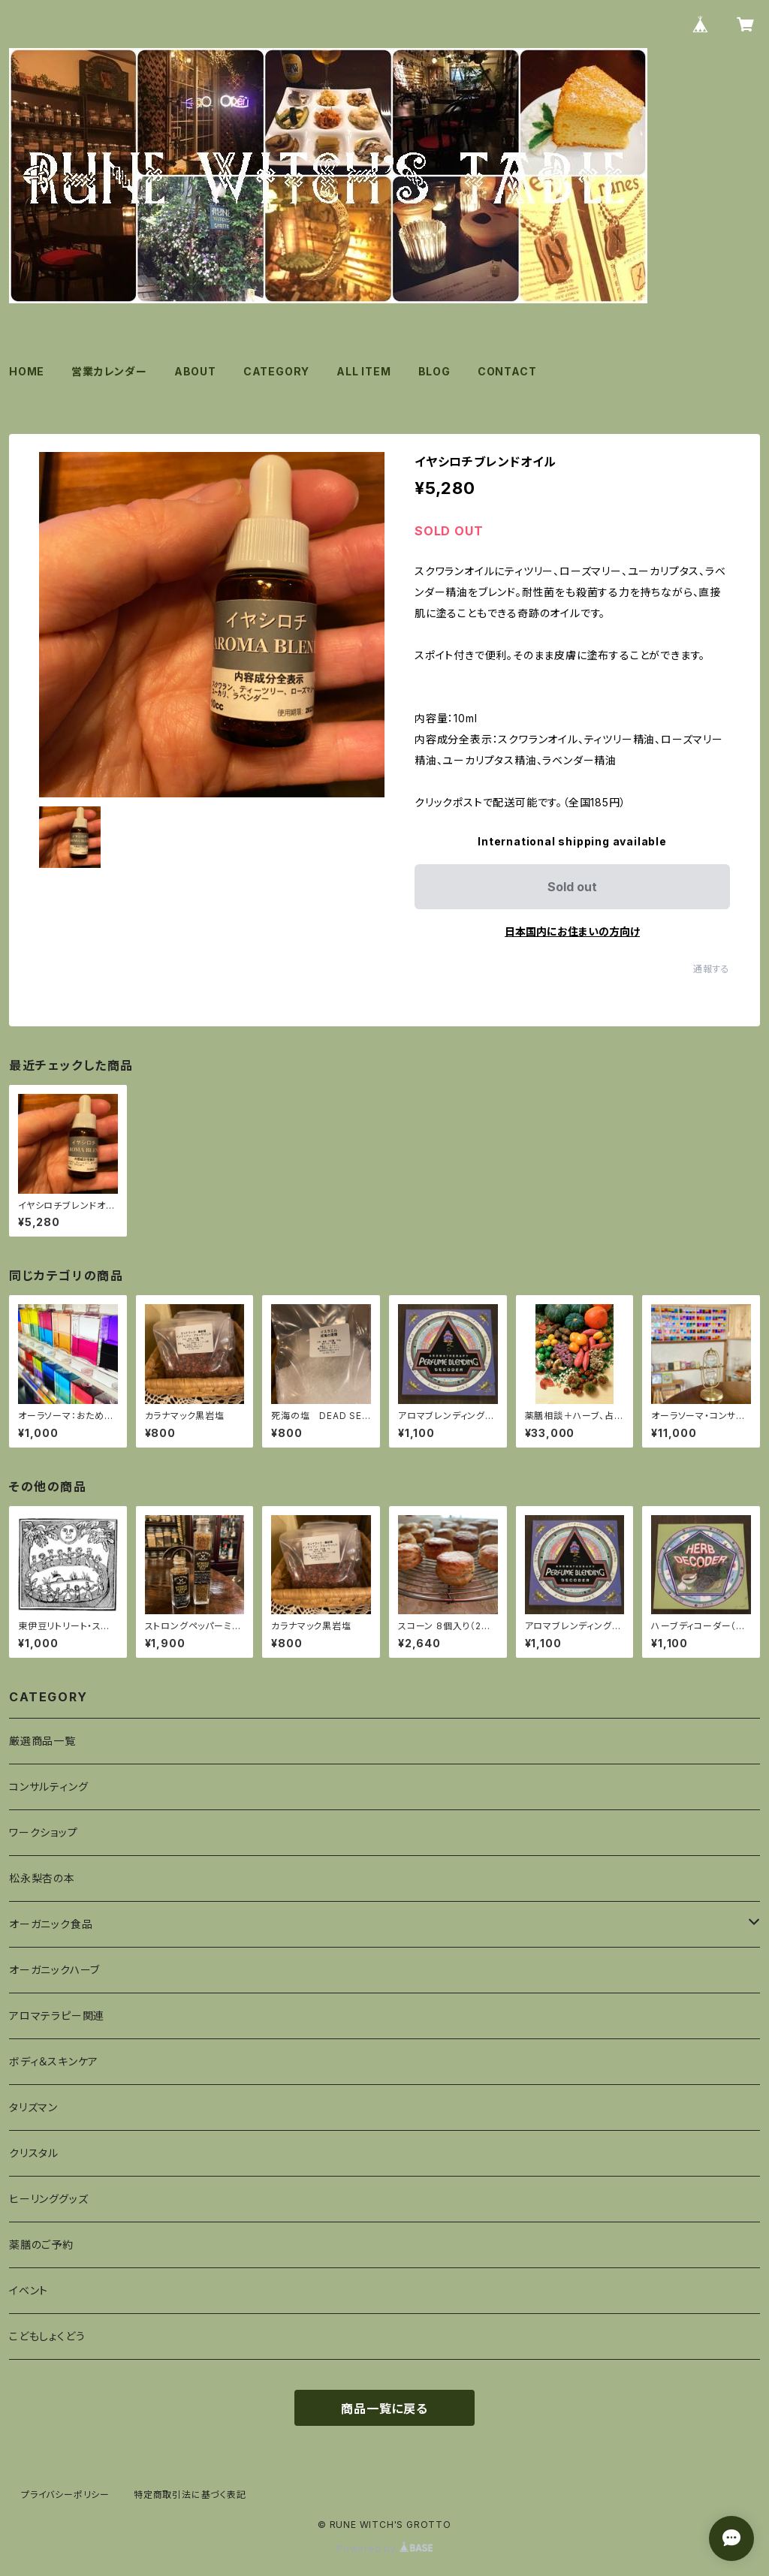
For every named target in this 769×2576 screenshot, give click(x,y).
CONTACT (507, 371)
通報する (711, 969)
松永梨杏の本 (42, 1878)
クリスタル (34, 2153)
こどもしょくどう (47, 2336)
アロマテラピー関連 (56, 2015)
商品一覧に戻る (384, 2408)
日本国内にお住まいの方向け (572, 931)
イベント (28, 2290)
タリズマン (33, 2107)
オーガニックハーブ (54, 1969)
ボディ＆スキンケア (53, 2061)
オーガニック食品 (50, 1924)
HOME (26, 371)
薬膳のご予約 (41, 2244)
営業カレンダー (109, 371)
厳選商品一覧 (42, 1740)
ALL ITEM (363, 371)
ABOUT (195, 371)
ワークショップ (43, 1832)
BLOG (434, 371)
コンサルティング (48, 1786)
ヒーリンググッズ (48, 2198)
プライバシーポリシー (65, 2494)
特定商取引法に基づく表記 (190, 2494)
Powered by (384, 2548)
